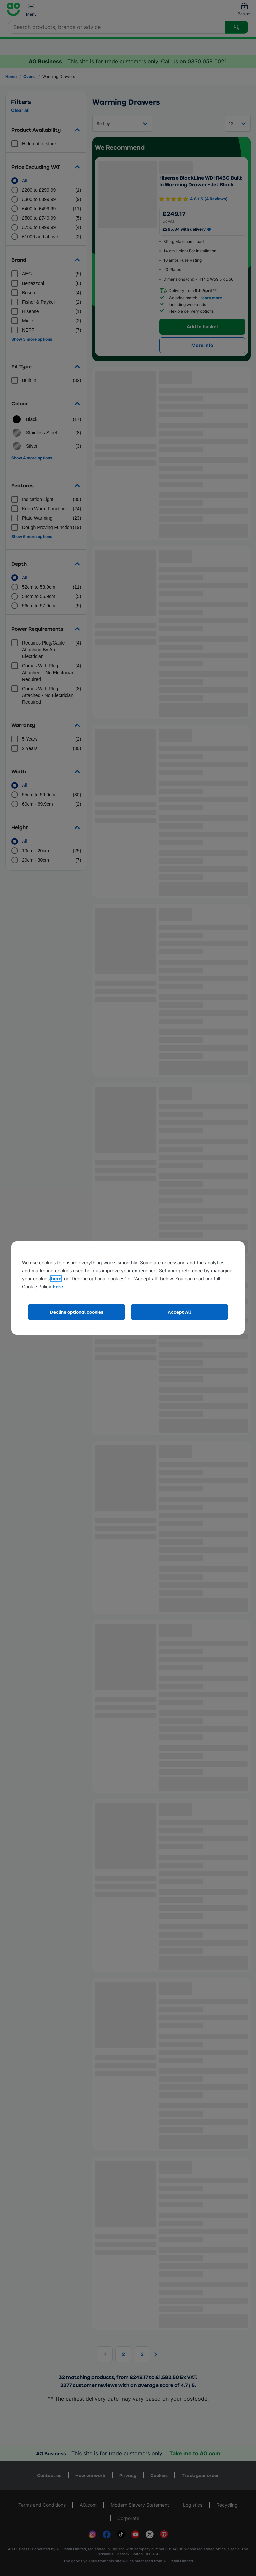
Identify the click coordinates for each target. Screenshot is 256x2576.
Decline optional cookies (76, 1312)
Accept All (179, 1312)
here (56, 1278)
